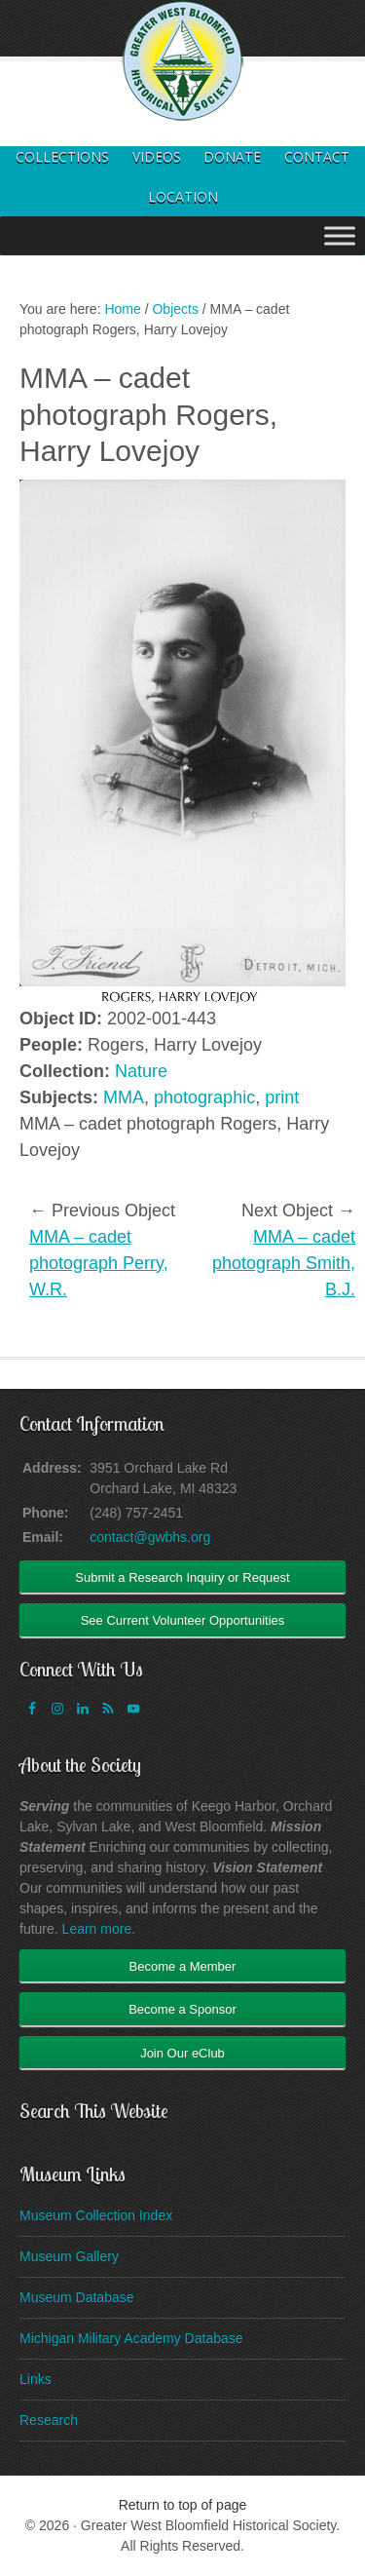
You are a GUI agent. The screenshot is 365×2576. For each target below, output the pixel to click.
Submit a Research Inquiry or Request (182, 1577)
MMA (123, 1097)
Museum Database (76, 2297)
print (282, 1097)
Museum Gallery (69, 2256)
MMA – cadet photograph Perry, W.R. (98, 1263)
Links (35, 2379)
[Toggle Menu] (339, 235)
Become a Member (183, 1966)
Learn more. (98, 1929)
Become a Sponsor (182, 2009)
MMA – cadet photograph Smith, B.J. (283, 1263)
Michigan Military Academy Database (131, 2338)
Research (48, 2420)
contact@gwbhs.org (150, 1537)
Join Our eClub (182, 2053)
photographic (204, 1097)
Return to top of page (183, 2505)
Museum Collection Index (95, 2215)
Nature (141, 1071)
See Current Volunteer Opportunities (183, 1620)
